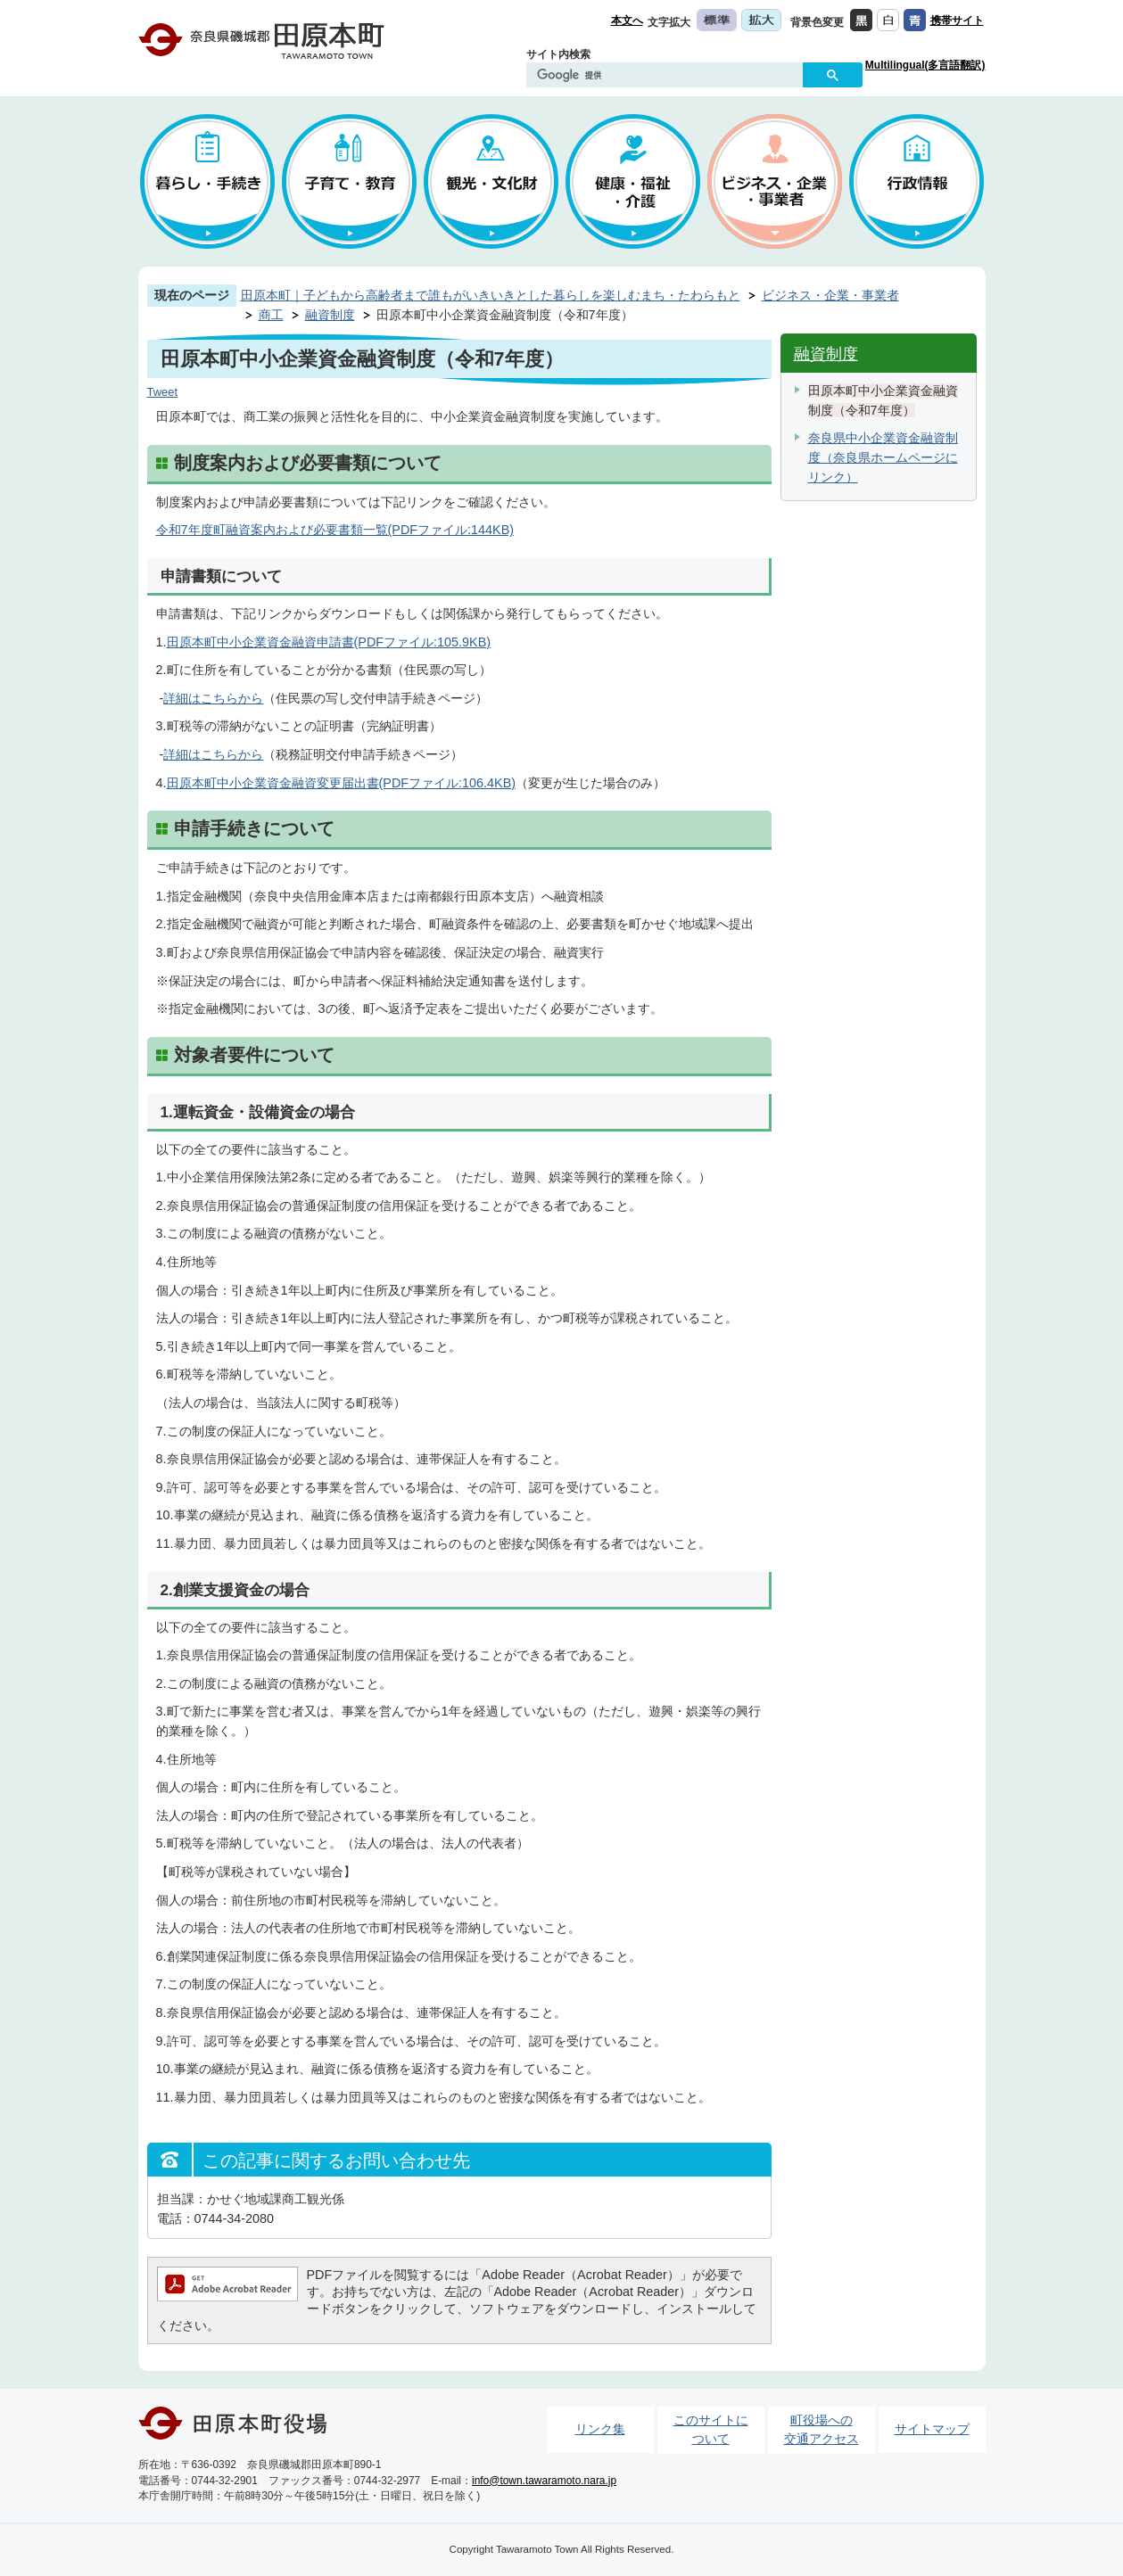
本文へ (627, 20)
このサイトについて (710, 2430)
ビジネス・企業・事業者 (830, 295)
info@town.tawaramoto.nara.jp (544, 2480)
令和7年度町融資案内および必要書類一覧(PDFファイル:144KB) (335, 530)
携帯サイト (957, 20)
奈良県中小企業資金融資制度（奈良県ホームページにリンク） (883, 457)
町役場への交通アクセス (821, 2430)
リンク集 (600, 2429)
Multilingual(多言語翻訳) (925, 65)
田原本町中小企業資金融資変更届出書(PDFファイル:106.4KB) (341, 783)
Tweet (162, 392)
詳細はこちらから (213, 698)
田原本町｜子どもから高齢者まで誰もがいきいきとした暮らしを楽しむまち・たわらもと (490, 295)
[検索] (669, 75)
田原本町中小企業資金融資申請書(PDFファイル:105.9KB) (329, 642)
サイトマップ (932, 2429)
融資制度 (330, 315)
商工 (271, 315)
